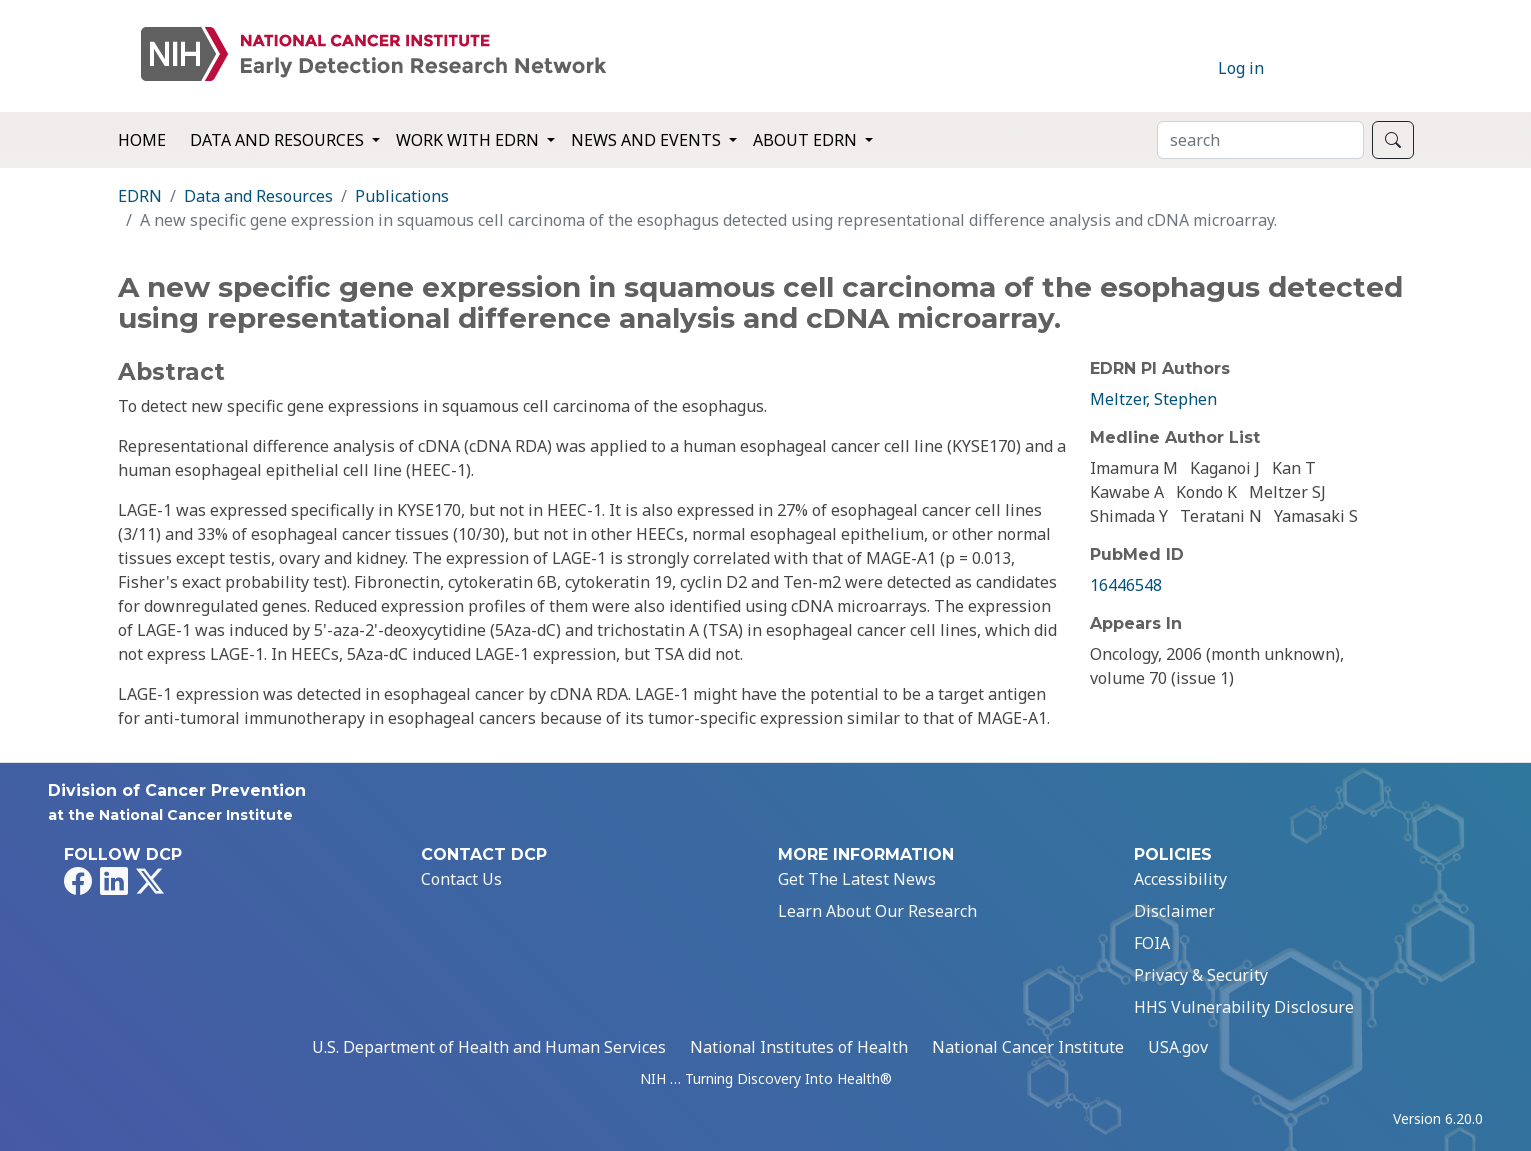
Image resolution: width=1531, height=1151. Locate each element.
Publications (402, 196)
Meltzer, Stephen (1153, 399)
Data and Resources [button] (279, 140)
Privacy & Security (1201, 975)
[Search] (1260, 140)
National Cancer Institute (1028, 1047)
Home (142, 140)
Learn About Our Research (877, 911)
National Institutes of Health (799, 1047)
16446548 (1126, 585)
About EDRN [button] (807, 140)
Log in (1241, 68)
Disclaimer (1174, 911)
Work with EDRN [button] (469, 140)
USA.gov (1178, 1047)
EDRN (140, 196)
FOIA (1152, 943)
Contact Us (461, 879)
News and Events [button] (648, 140)
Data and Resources (258, 196)
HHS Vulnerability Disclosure (1244, 1007)
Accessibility (1180, 879)
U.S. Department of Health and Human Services (489, 1047)
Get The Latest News (857, 879)
